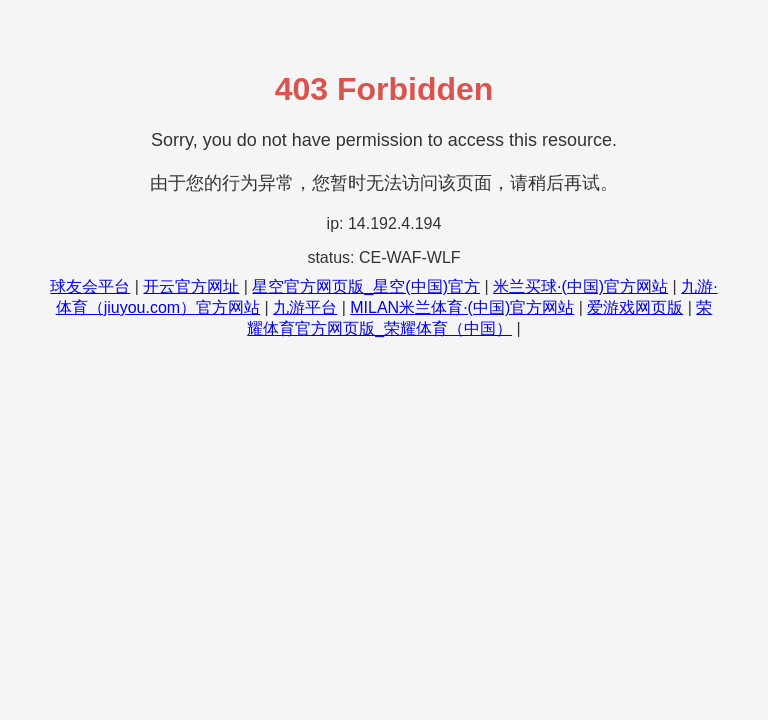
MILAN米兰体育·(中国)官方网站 (462, 307)
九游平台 (305, 307)
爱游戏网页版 (635, 307)
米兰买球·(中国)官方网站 (580, 286)
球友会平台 (90, 286)
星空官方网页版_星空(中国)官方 (366, 286)
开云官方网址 (191, 286)
